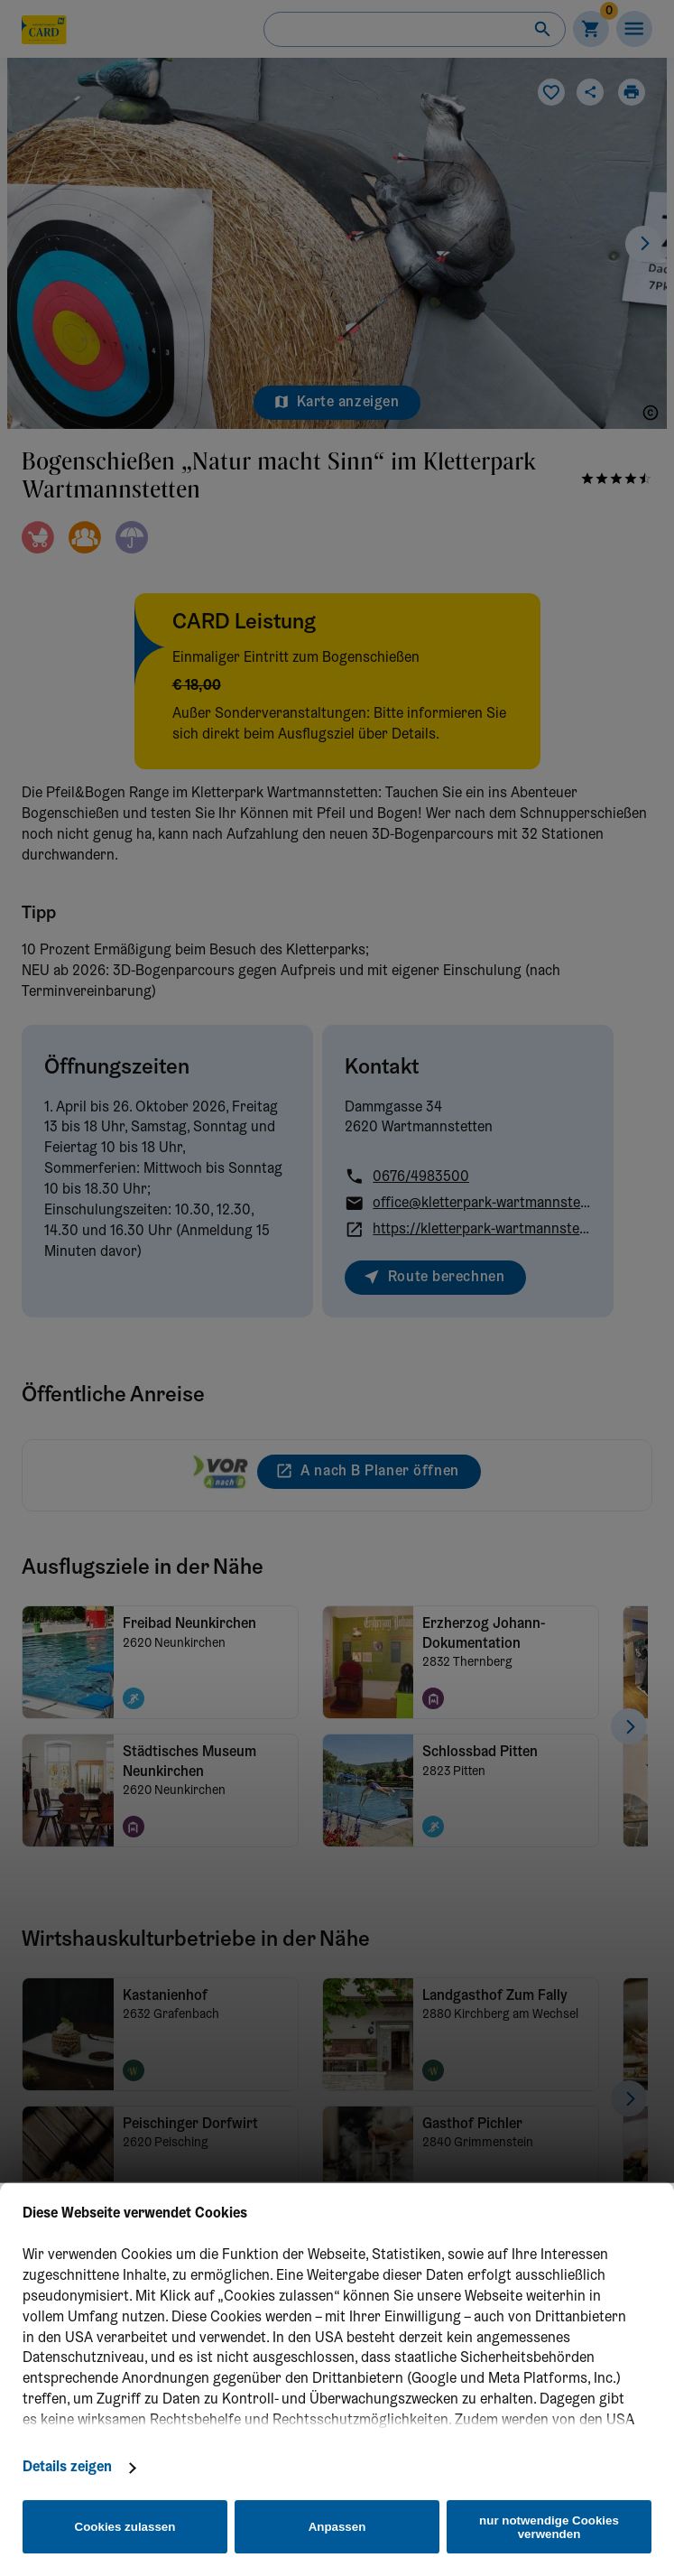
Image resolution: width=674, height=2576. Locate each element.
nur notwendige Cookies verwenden (549, 2527)
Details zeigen (67, 2467)
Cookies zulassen (125, 2527)
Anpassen (337, 2527)
